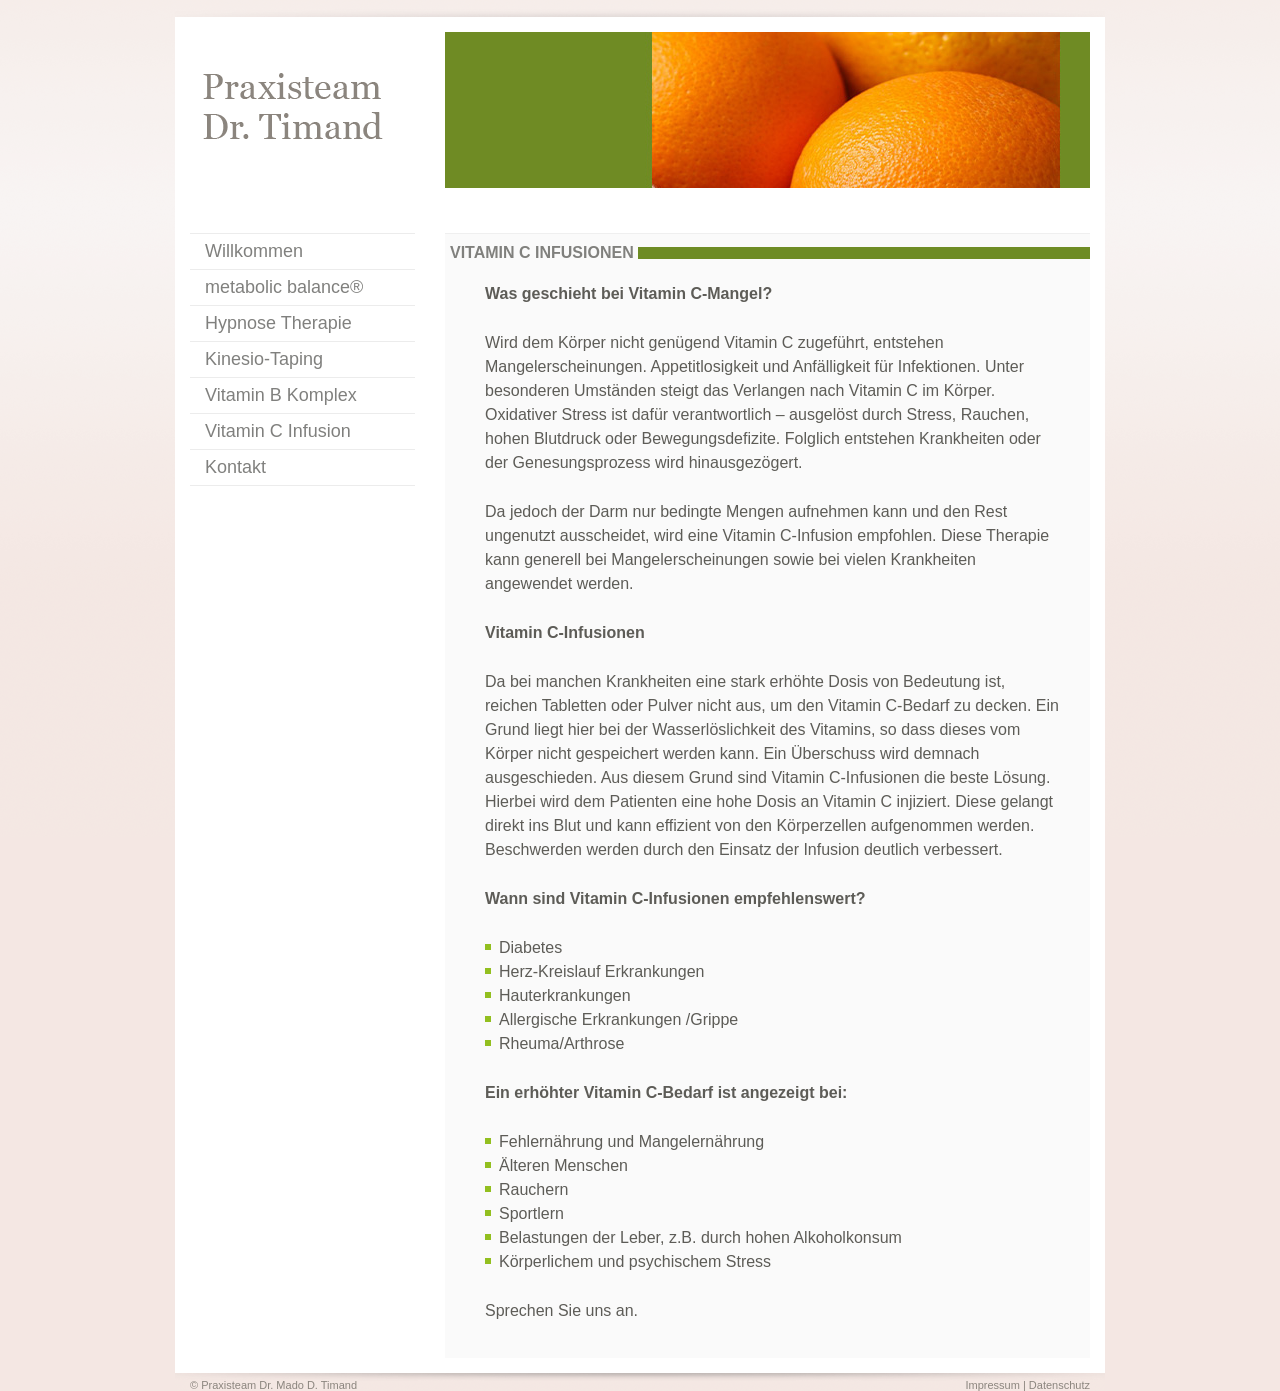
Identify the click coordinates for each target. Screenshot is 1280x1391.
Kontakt (235, 467)
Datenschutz (1059, 1385)
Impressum (992, 1385)
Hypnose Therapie (278, 323)
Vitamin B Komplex (281, 395)
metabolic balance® (284, 287)
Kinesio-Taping (264, 359)
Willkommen (254, 251)
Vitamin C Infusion (278, 431)
